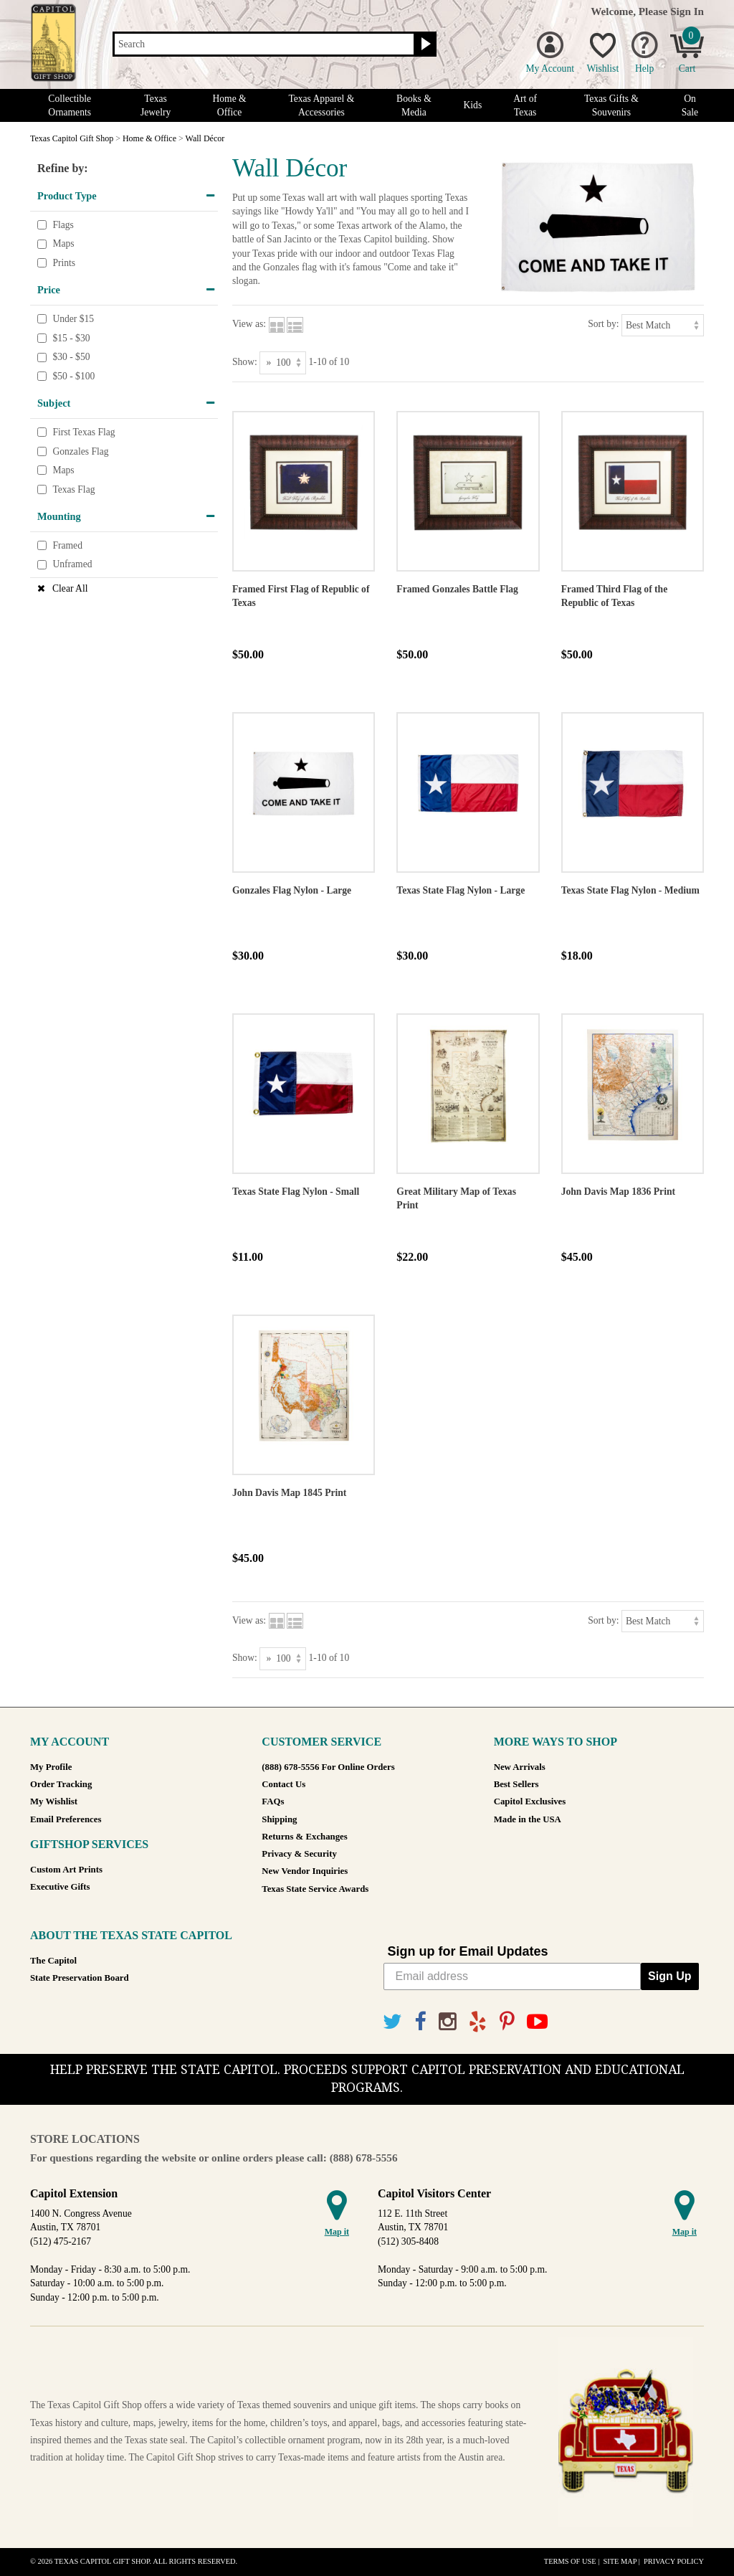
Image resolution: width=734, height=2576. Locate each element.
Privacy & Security (299, 1854)
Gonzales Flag (80, 451)
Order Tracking (61, 1784)
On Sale (690, 105)
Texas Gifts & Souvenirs (611, 105)
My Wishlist (53, 1801)
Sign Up (669, 1976)
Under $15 (73, 318)
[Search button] (424, 44)
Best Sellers (516, 1784)
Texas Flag (73, 489)
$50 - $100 (73, 376)
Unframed (72, 564)
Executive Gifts (60, 1887)
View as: (249, 323)
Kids (473, 105)
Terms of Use (570, 2561)
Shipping (279, 1819)
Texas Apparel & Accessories (321, 105)
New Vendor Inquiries (305, 1871)
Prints (63, 262)
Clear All (69, 588)
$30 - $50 (71, 356)
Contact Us (283, 1784)
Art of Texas (525, 105)
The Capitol (53, 1961)
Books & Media (414, 105)
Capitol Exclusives (530, 1801)
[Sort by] (662, 325)
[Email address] (512, 1976)
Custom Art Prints (66, 1870)
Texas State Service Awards (315, 1889)
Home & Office (229, 105)
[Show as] (282, 362)
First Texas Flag (83, 432)
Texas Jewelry (155, 105)
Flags (62, 224)
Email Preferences (65, 1819)
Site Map (620, 2561)
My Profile (51, 1767)
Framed (67, 545)
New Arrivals (519, 1767)
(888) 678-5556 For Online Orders (328, 1767)
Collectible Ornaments (69, 105)
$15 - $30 (71, 338)
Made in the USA (527, 1819)
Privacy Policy (674, 2561)
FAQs (273, 1801)
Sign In (687, 11)
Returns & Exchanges (304, 1837)
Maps (63, 243)
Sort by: (603, 323)
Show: (244, 361)
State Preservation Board (79, 1978)
